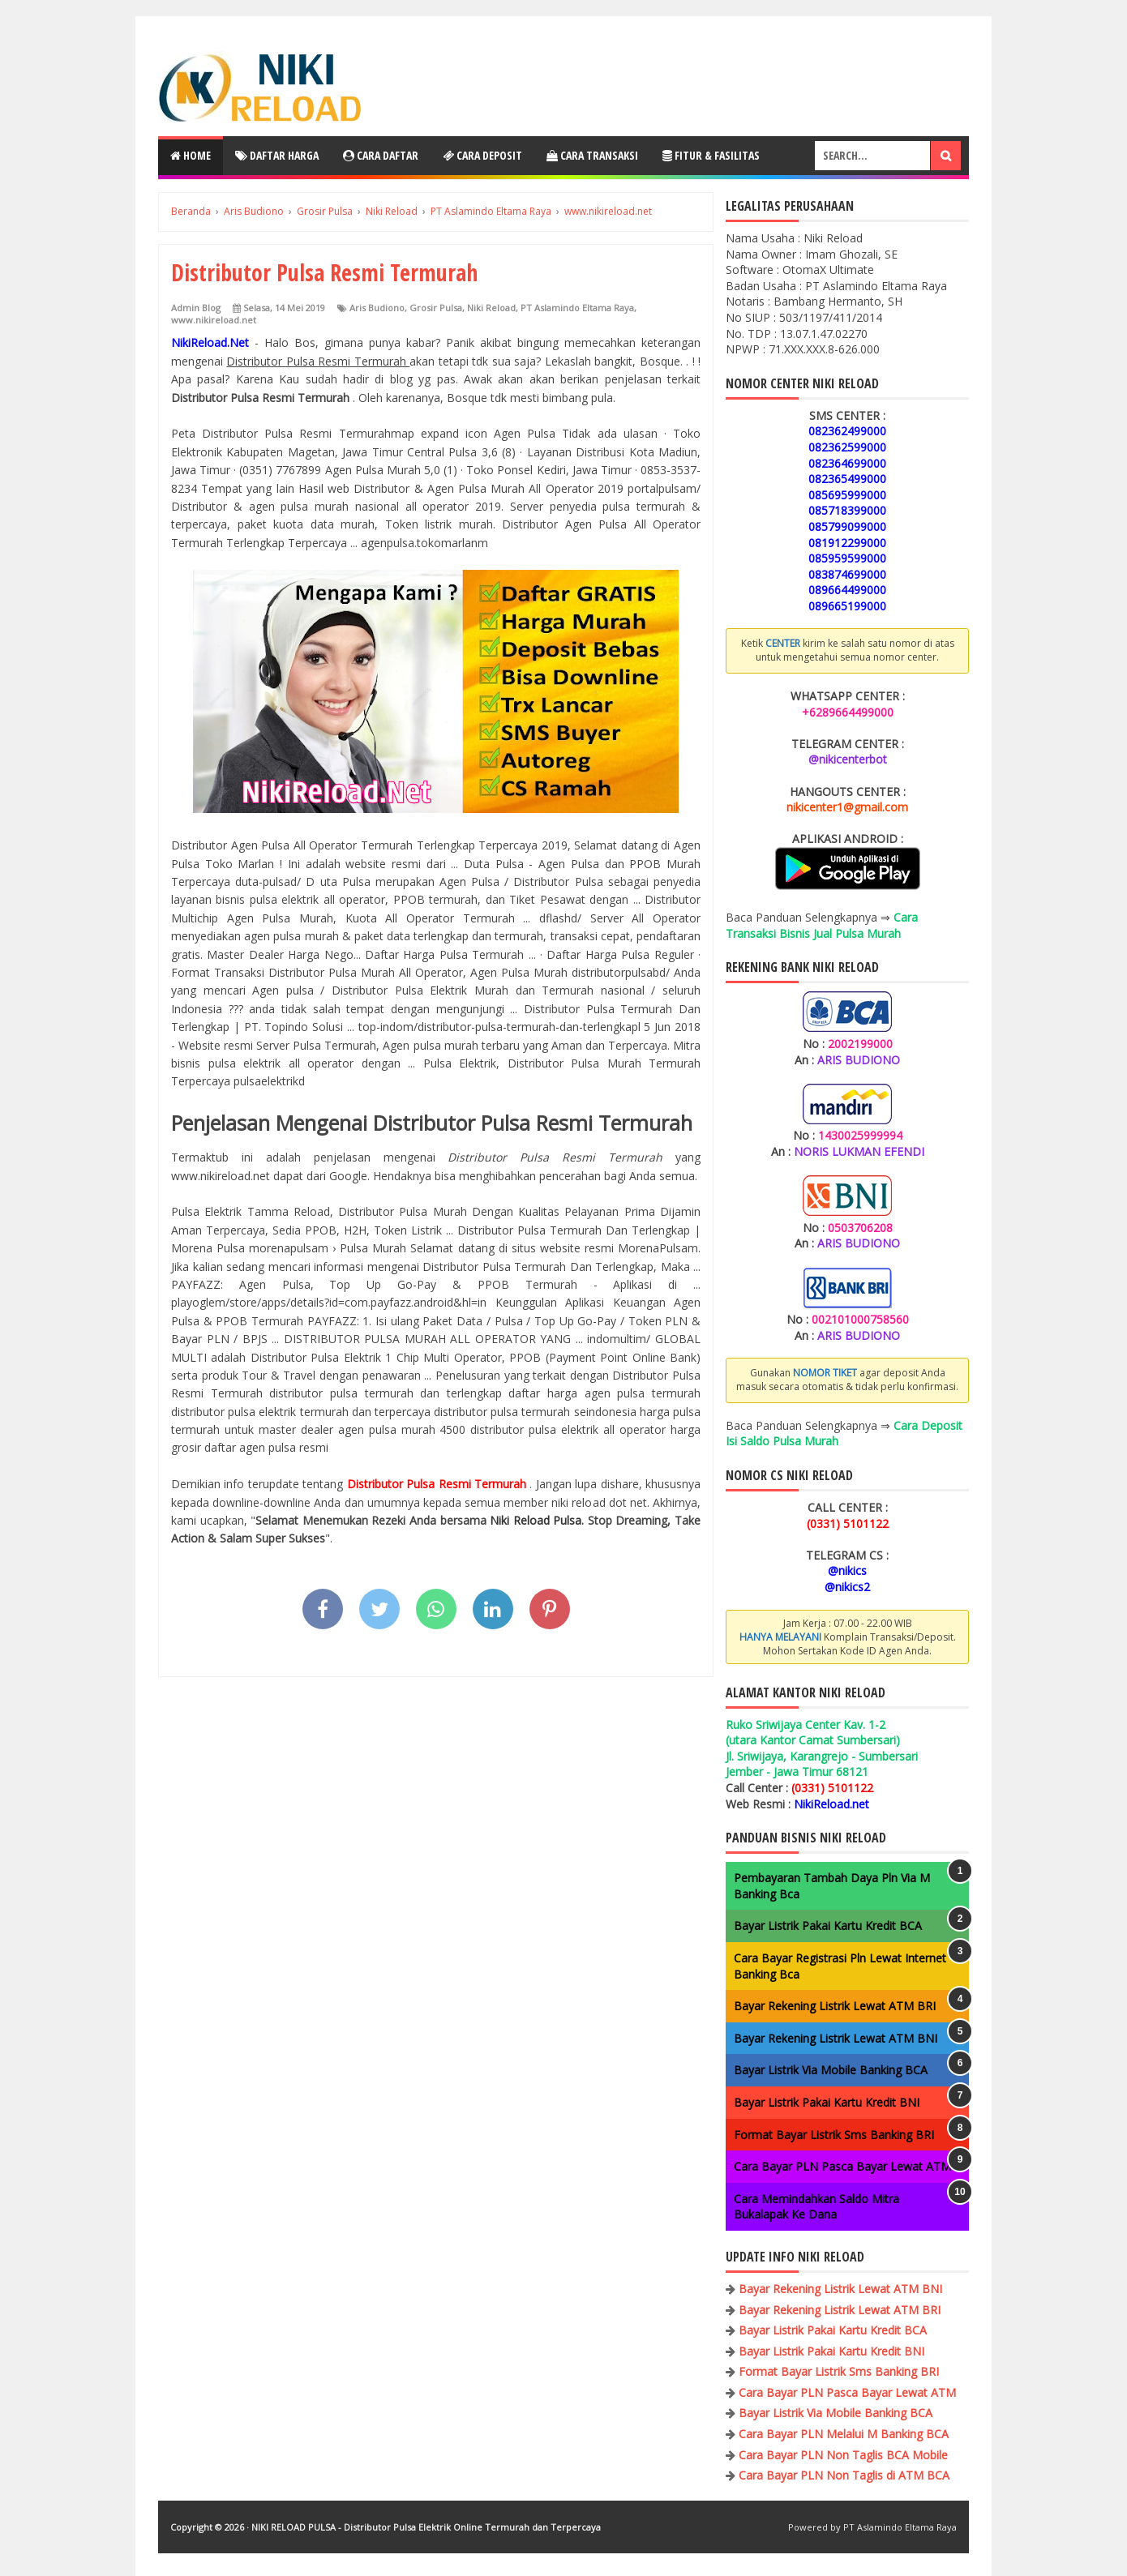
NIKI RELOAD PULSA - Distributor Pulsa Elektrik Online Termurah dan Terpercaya (426, 2527)
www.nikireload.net (213, 320)
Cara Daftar (380, 155)
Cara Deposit (482, 155)
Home (190, 155)
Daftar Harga (277, 155)
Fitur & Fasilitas (711, 155)
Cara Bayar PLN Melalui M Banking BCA (844, 2433)
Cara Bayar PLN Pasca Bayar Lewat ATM (842, 2166)
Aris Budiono (377, 308)
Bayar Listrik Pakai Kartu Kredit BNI (826, 2102)
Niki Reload (491, 308)
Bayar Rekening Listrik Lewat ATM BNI (835, 2038)
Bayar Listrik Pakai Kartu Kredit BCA (828, 1925)
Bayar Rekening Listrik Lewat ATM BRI (835, 2005)
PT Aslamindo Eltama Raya (577, 308)
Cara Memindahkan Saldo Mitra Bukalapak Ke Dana (816, 2207)
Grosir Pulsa (435, 308)
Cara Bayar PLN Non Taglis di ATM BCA (844, 2475)
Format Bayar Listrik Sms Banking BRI (834, 2134)
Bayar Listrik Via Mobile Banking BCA (831, 2069)
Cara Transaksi (592, 155)
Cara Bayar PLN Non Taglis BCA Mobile (843, 2455)
